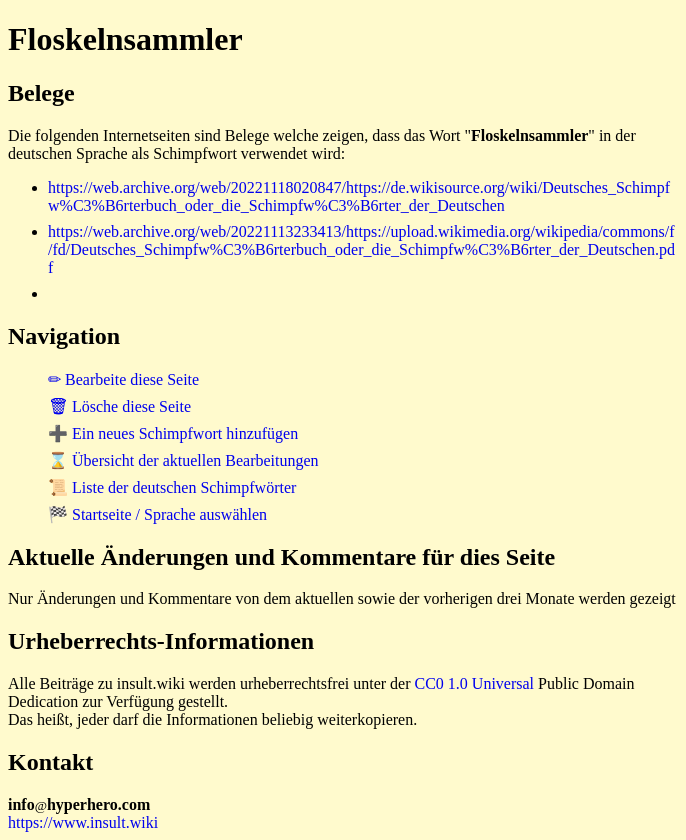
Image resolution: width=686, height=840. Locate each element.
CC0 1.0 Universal (475, 683)
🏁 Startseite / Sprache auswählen (157, 514)
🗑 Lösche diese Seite (119, 406)
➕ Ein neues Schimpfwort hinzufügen (173, 433)
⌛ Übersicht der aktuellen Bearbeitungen (183, 460)
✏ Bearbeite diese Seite (123, 379)
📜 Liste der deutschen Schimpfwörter (172, 487)
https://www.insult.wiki (83, 822)
